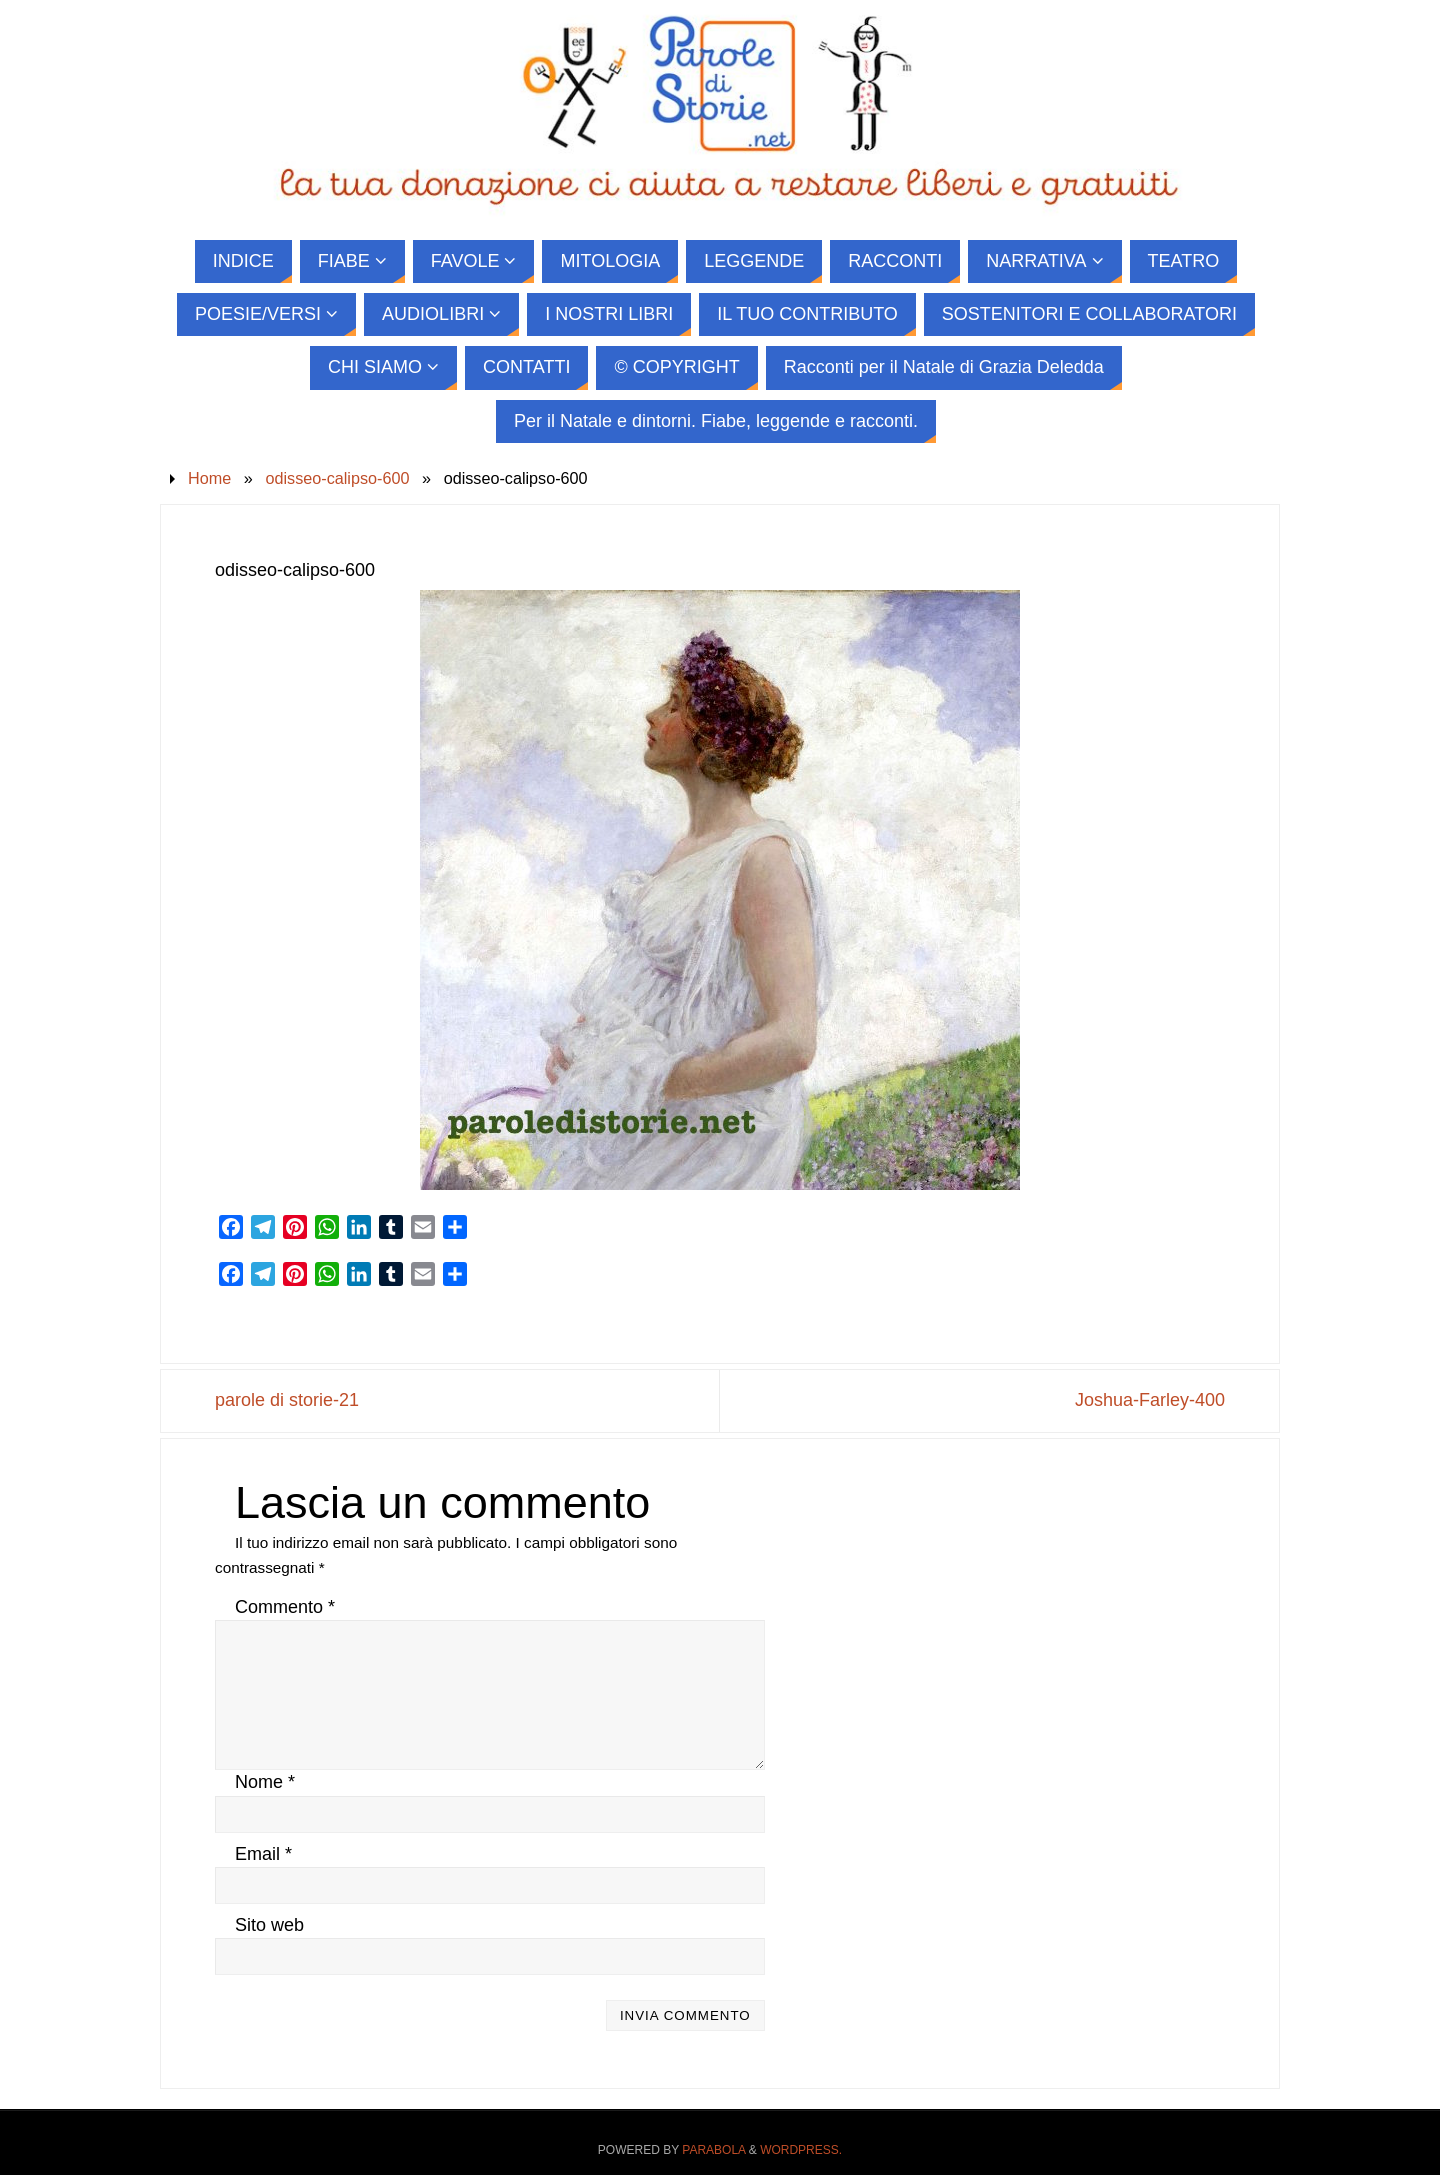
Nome (265, 1782)
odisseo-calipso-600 (337, 478)
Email (263, 1854)
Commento (285, 1607)
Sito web (269, 1925)
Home (209, 478)
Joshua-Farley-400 (1150, 1400)
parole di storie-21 (287, 1400)
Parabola (713, 2150)
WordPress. (801, 2150)
